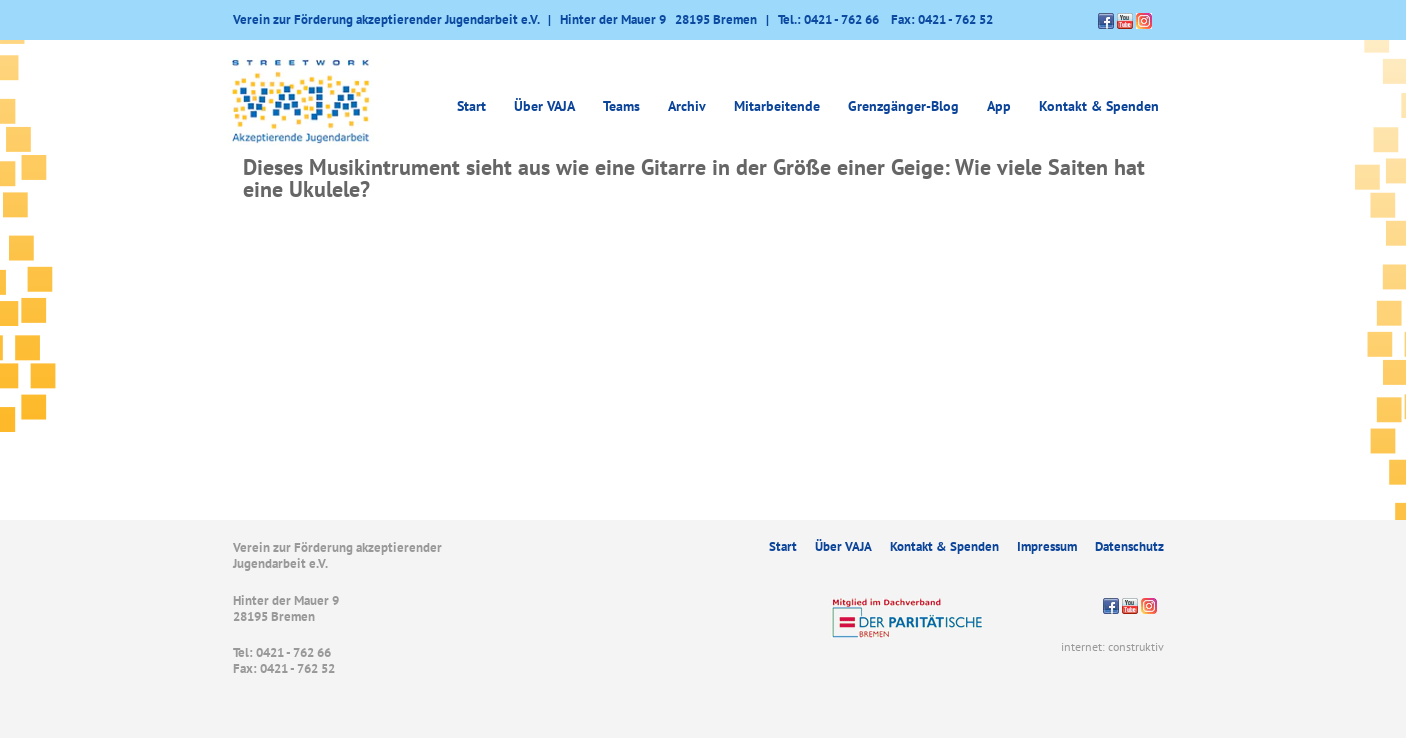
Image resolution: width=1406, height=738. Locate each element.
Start (471, 106)
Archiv (687, 106)
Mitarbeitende (777, 106)
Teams (621, 106)
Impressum (1047, 546)
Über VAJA (544, 106)
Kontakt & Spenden (1099, 106)
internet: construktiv (1112, 646)
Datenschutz (1129, 546)
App (999, 106)
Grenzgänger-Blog (903, 106)
